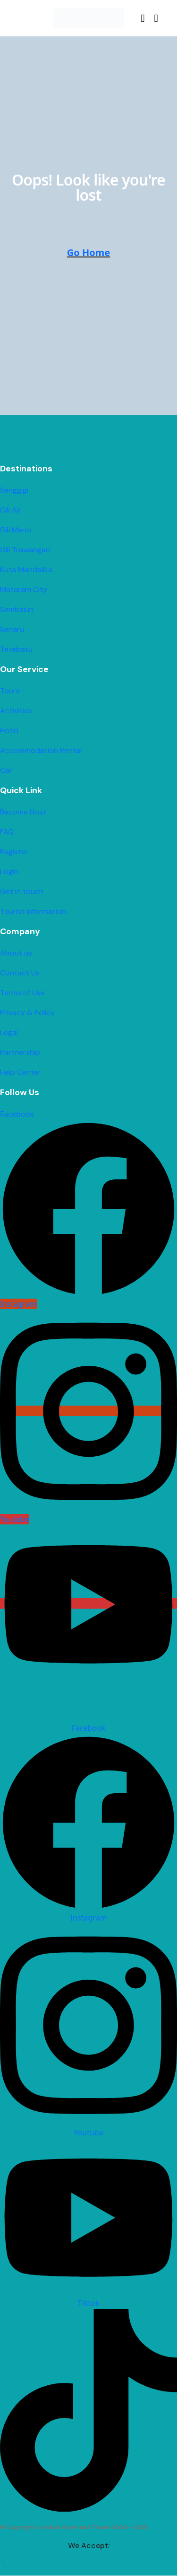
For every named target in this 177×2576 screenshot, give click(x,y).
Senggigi (14, 490)
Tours (10, 691)
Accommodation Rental (41, 750)
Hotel (9, 730)
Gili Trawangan (25, 550)
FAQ (7, 832)
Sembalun (17, 609)
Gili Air (10, 510)
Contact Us (20, 973)
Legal (9, 1032)
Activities (16, 711)
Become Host (23, 812)
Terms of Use (22, 993)
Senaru (12, 629)
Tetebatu (16, 649)
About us (16, 953)
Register (14, 852)
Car (6, 770)
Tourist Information (33, 911)
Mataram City (23, 589)
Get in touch (21, 891)
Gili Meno (15, 530)
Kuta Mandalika (26, 570)
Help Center (20, 1072)
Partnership (20, 1052)
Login (9, 871)
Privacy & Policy (27, 1013)
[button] (142, 18)
